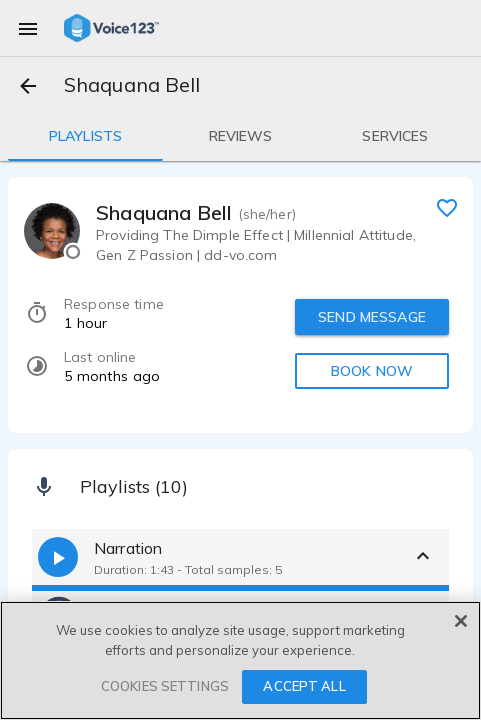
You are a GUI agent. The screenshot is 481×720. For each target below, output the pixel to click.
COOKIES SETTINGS (165, 686)
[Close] (461, 621)
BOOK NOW (372, 371)
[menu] (28, 28)
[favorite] (447, 207)
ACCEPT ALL (304, 686)
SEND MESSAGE (372, 317)
